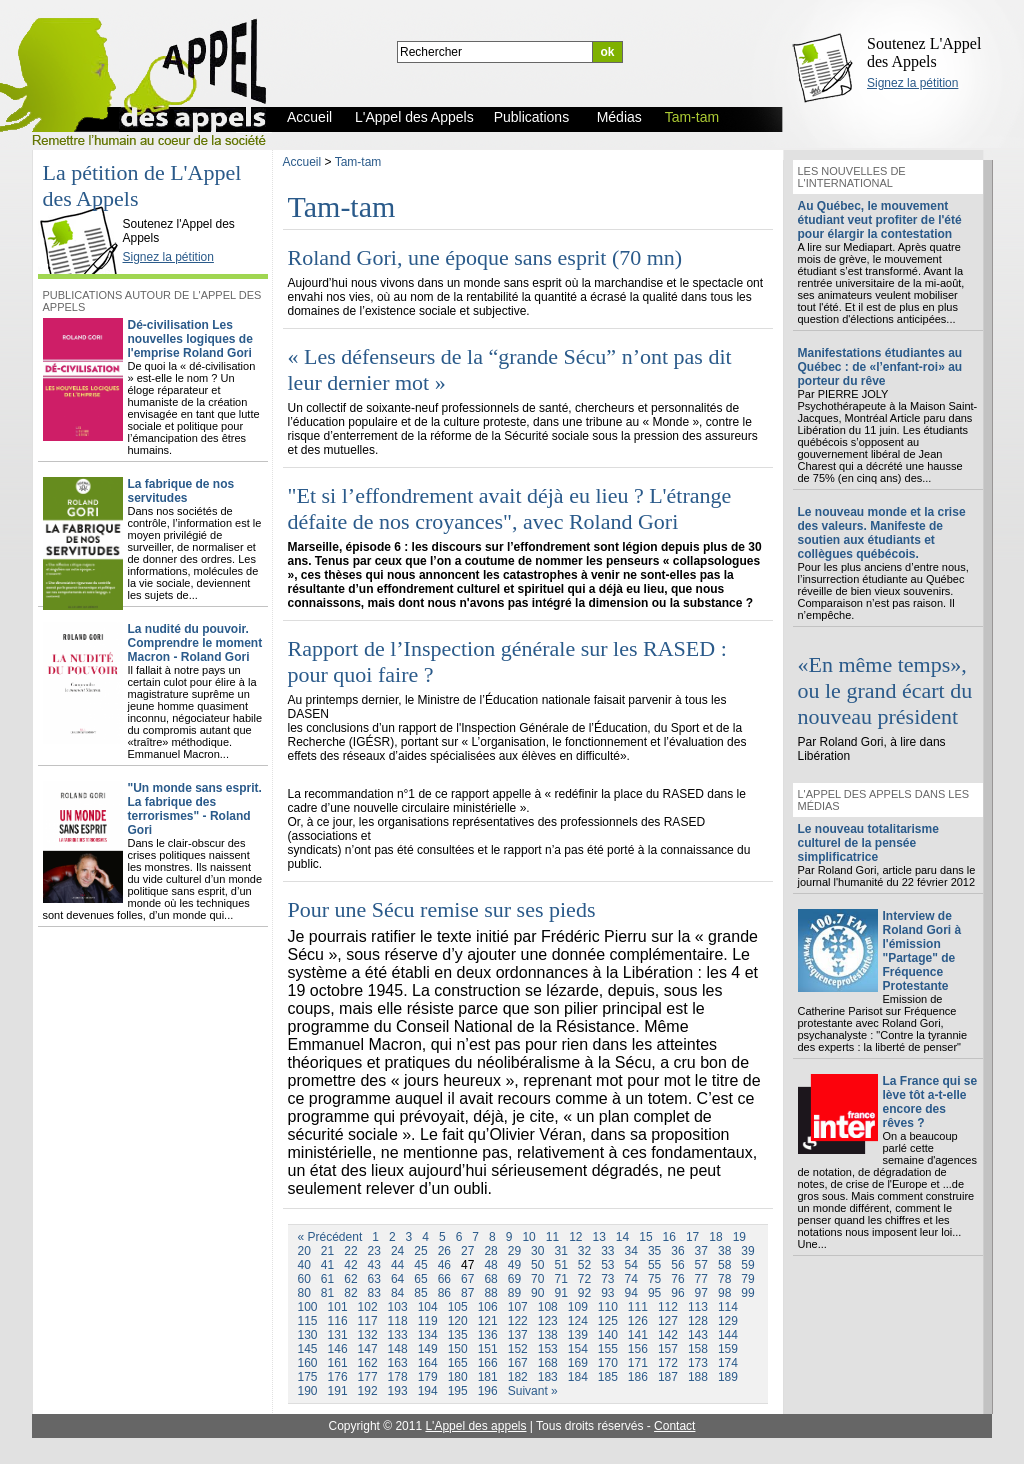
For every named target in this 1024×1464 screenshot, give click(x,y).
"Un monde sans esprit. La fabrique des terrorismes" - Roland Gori (195, 809)
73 (607, 1279)
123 (548, 1321)
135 (458, 1335)
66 (444, 1279)
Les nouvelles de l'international (852, 177)
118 (398, 1321)
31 (560, 1251)
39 (747, 1251)
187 (668, 1377)
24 (397, 1251)
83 (374, 1293)
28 (490, 1251)
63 (374, 1279)
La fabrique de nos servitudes (181, 491)
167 (518, 1363)
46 (444, 1265)
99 (747, 1293)
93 (607, 1293)
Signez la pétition (912, 83)
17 (692, 1237)
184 (578, 1377)
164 (428, 1363)
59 (747, 1265)
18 (715, 1237)
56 (677, 1265)
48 (490, 1265)
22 (350, 1251)
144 (728, 1335)
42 (350, 1265)
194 (428, 1391)
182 (518, 1377)
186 (638, 1377)
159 (728, 1349)
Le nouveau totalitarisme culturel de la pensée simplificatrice (868, 843)
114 (728, 1307)
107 (518, 1307)
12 (575, 1237)
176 (338, 1377)
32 (584, 1251)
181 (488, 1377)
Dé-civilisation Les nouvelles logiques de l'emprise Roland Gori (190, 339)
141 (638, 1335)
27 (467, 1251)
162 (368, 1363)
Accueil (302, 162)
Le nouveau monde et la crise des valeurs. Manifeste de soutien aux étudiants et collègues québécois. (882, 533)
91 (560, 1293)
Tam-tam (358, 162)
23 (374, 1251)
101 (338, 1307)
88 (490, 1293)
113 (698, 1307)
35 (654, 1251)
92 (584, 1293)
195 (458, 1391)
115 (308, 1321)
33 (607, 1251)
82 (350, 1293)
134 (428, 1335)
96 (677, 1293)
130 (308, 1335)
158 (698, 1349)
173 (698, 1363)
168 (548, 1363)
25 (420, 1251)
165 (458, 1363)
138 (548, 1335)
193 (398, 1391)
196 (488, 1391)
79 (747, 1279)
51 (560, 1265)
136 (488, 1335)
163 (398, 1363)
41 (327, 1265)
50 (537, 1265)
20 (304, 1251)
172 (668, 1363)
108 (548, 1307)
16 (669, 1237)
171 (638, 1363)
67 (467, 1279)
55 (654, 1265)
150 (458, 1349)
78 (724, 1279)
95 (654, 1293)
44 (397, 1265)
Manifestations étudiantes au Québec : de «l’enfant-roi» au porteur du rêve (880, 367)
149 (428, 1349)
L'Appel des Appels (83, 207)
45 (420, 1265)
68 (490, 1279)
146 (338, 1349)
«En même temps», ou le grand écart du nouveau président (885, 690)
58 (724, 1265)
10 (528, 1237)
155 (608, 1349)
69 (514, 1279)
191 (338, 1391)
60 (304, 1279)
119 (428, 1321)
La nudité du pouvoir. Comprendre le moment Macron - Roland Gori (195, 643)
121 (488, 1321)
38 (724, 1251)
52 (584, 1265)
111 (638, 1307)
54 (631, 1265)
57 (701, 1265)
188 (698, 1377)
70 (537, 1279)
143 (698, 1335)
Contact (674, 1426)
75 (654, 1279)
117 (368, 1321)
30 (537, 1251)
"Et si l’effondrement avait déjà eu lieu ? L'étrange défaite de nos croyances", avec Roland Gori (510, 508)
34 (631, 1251)
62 (350, 1279)
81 (327, 1293)
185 (608, 1377)
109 (578, 1307)
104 (428, 1307)
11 (552, 1237)
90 (537, 1293)
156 (638, 1349)
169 (578, 1363)
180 (458, 1377)
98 (724, 1293)
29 (514, 1251)
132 (368, 1335)
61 (327, 1279)
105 (458, 1307)
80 (304, 1293)
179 (428, 1377)
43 (374, 1265)
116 (338, 1321)
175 (308, 1377)
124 (578, 1321)
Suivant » (533, 1391)
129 (728, 1321)
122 (518, 1321)
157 (668, 1349)
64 (397, 1279)
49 (514, 1265)
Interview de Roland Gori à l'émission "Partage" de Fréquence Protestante (922, 951)
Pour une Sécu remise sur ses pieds (442, 909)
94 (631, 1293)
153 (548, 1349)
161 (338, 1363)
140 (608, 1335)
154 (578, 1349)
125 (608, 1321)
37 (701, 1251)
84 (397, 1293)
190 (308, 1391)
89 (514, 1293)
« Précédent (330, 1237)
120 (458, 1321)
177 (368, 1377)
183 (548, 1377)
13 (598, 1237)
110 (608, 1307)
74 (631, 1279)
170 (608, 1363)
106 (488, 1307)
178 (398, 1377)
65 (420, 1279)
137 (518, 1335)
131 (338, 1335)
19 (739, 1237)
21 (327, 1251)
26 (444, 1251)
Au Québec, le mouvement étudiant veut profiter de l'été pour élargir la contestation (880, 220)
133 (398, 1335)
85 (420, 1293)
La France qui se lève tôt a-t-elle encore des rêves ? (930, 1102)
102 (368, 1307)
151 (488, 1349)
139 (578, 1335)
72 (584, 1279)
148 (398, 1349)
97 (701, 1293)
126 (638, 1321)
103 (398, 1307)
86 (444, 1293)
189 (728, 1377)
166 (488, 1363)
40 (304, 1265)
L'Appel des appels (475, 1426)
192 (368, 1391)
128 (698, 1321)
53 (607, 1265)
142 (668, 1335)
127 (668, 1321)
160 (308, 1363)
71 (560, 1279)
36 (677, 1251)
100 (308, 1307)
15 (645, 1237)
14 (622, 1237)
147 (368, 1349)
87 (467, 1293)
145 (308, 1349)
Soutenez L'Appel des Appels (924, 52)
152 (518, 1349)
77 (701, 1279)
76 (677, 1279)
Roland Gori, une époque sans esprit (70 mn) (485, 257)
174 (728, 1363)
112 (668, 1307)
